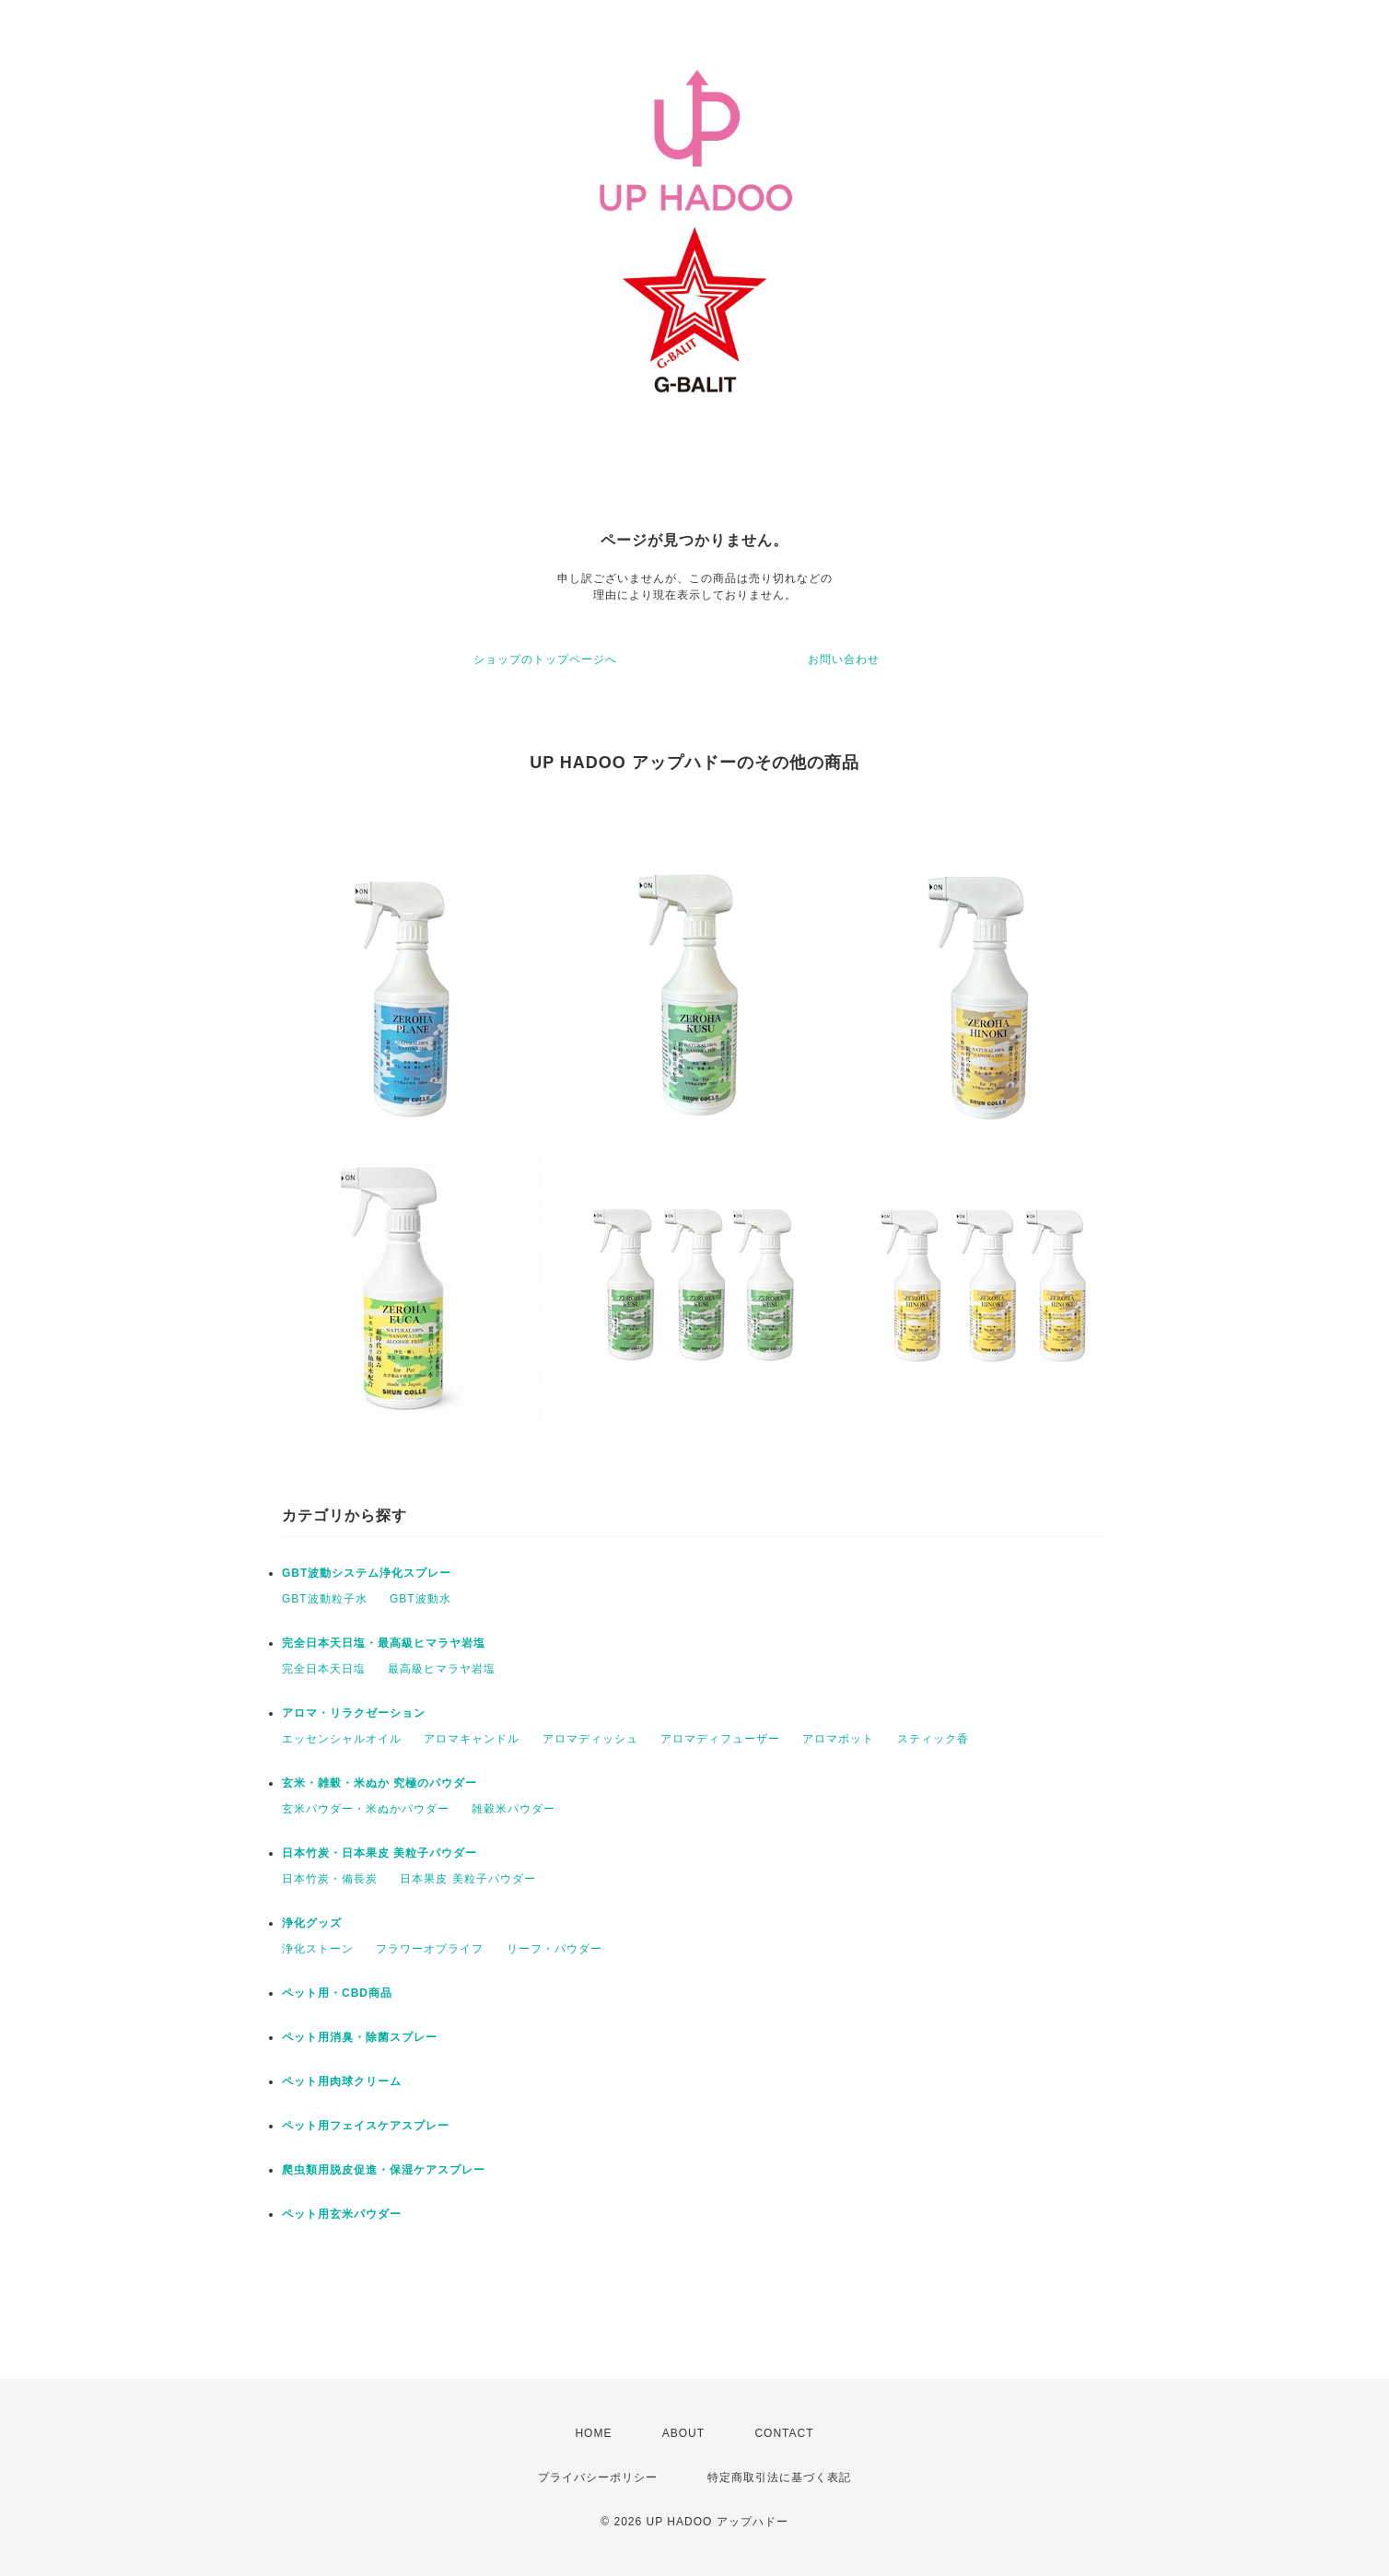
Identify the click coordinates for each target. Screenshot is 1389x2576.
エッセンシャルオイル (342, 1738)
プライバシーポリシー (598, 2477)
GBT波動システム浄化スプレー (366, 1573)
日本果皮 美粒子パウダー (467, 1878)
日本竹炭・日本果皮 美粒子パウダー (379, 1853)
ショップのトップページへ (545, 659)
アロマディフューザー (720, 1738)
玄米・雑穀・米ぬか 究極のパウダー (379, 1783)
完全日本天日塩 (324, 1668)
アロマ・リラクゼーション (354, 1713)
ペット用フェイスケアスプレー (365, 2125)
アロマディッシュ (590, 1738)
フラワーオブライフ (430, 1948)
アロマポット (838, 1738)
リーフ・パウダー (554, 1948)
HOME (593, 2433)
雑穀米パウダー (513, 1808)
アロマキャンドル (471, 1738)
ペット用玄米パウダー (342, 2214)
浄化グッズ (312, 1923)
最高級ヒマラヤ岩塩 (442, 1668)
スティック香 (933, 1738)
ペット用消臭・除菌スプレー (360, 2037)
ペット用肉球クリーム (342, 2081)
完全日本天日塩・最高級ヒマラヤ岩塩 (383, 1643)
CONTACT (783, 2433)
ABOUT (683, 2433)
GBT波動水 (420, 1598)
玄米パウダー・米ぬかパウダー (365, 1808)
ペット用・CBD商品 (337, 1993)
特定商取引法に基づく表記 (779, 2477)
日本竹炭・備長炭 (330, 1878)
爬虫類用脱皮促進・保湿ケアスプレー (383, 2169)
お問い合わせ (844, 659)
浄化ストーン (318, 1948)
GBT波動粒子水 (325, 1598)
